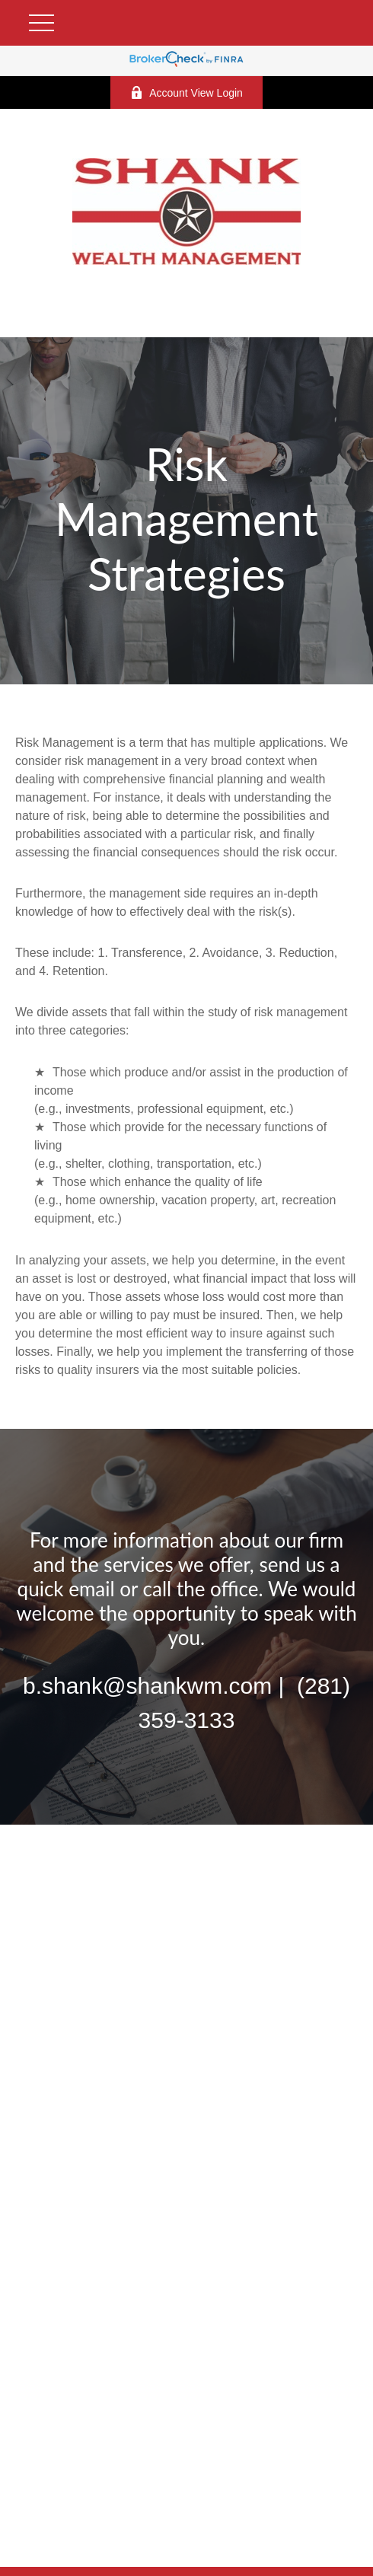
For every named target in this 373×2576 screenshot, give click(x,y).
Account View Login (186, 92)
